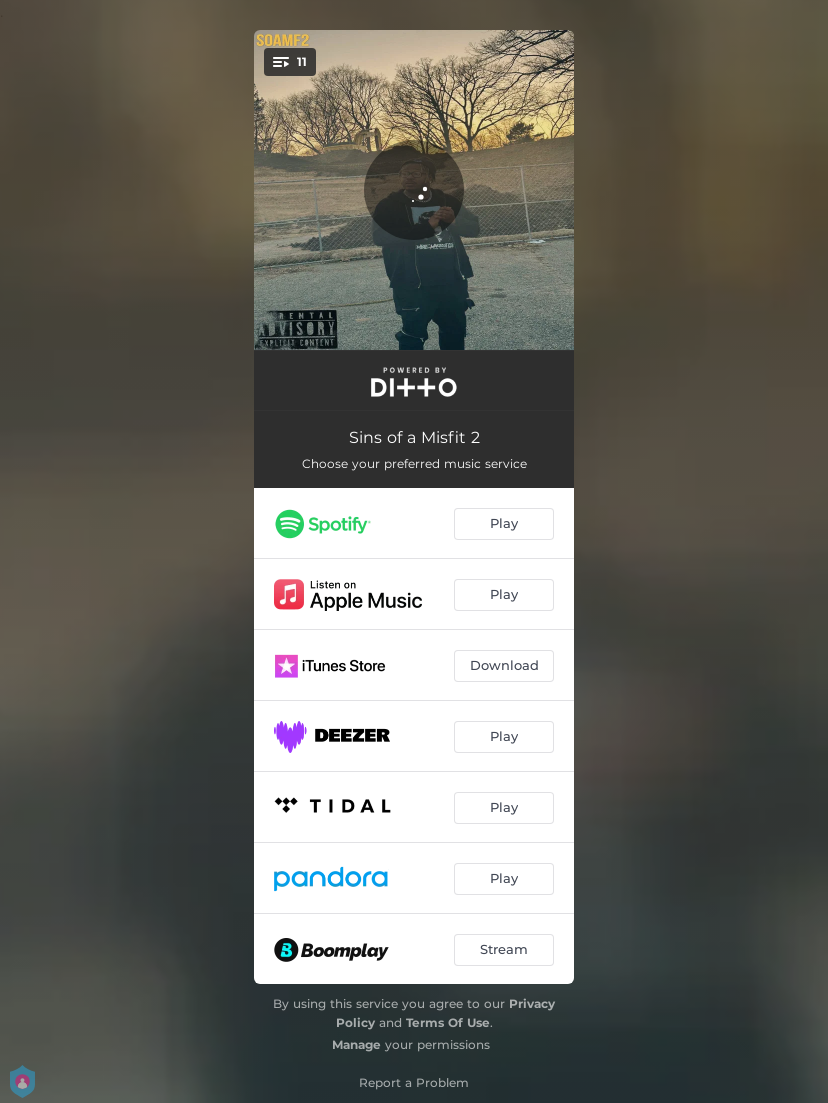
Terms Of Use (448, 1022)
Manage (356, 1044)
